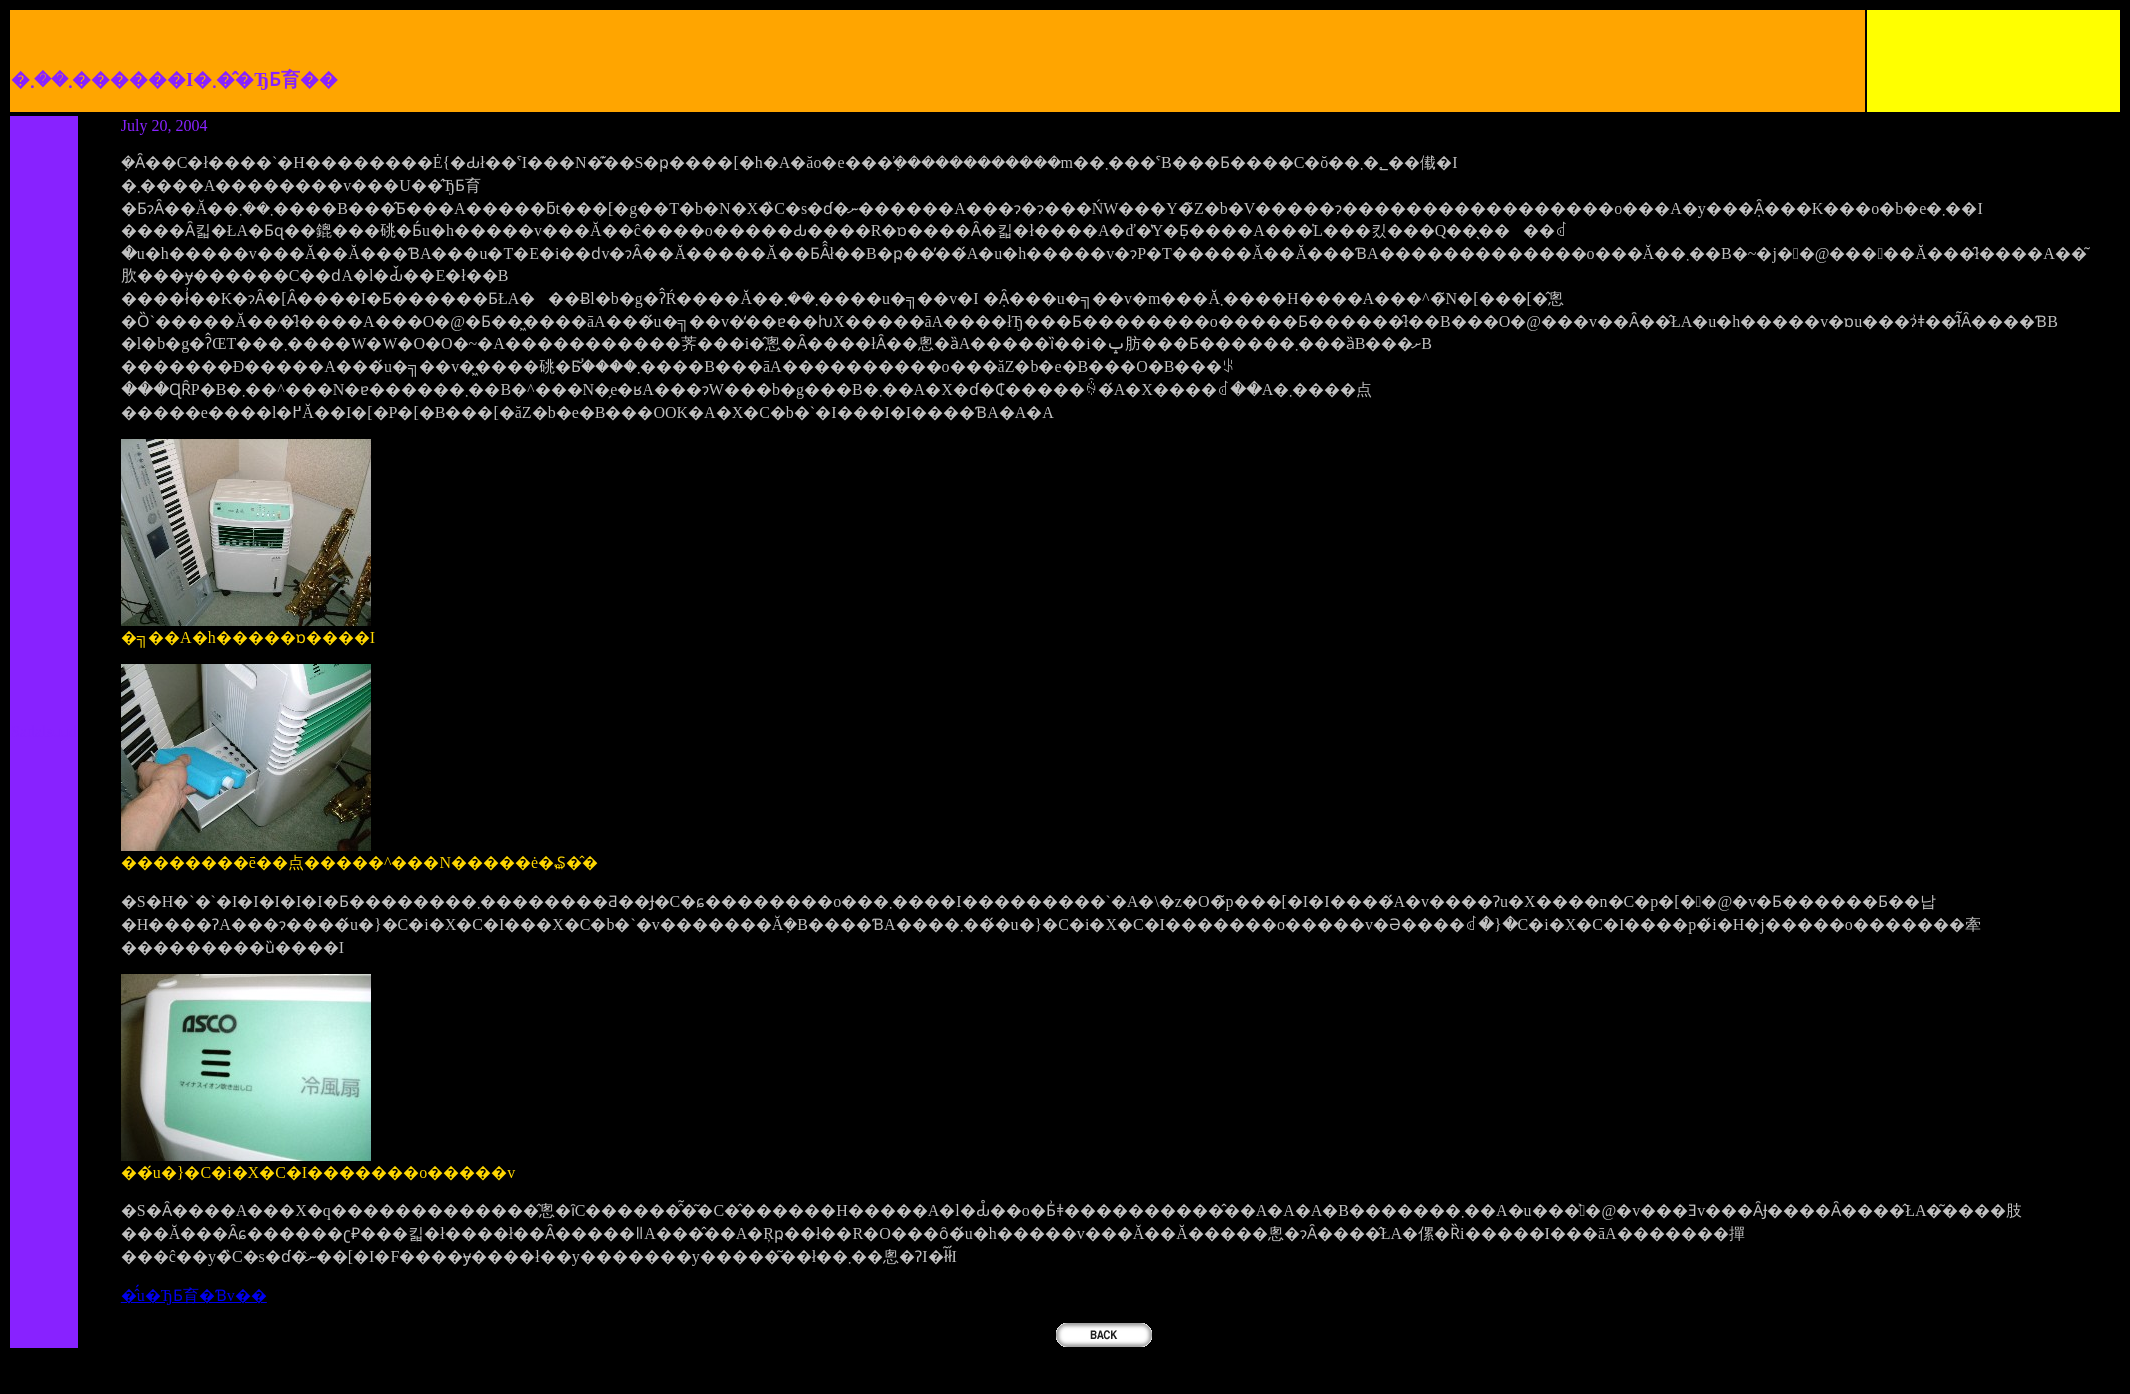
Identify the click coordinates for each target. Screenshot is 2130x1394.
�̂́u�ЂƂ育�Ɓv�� (194, 1295)
